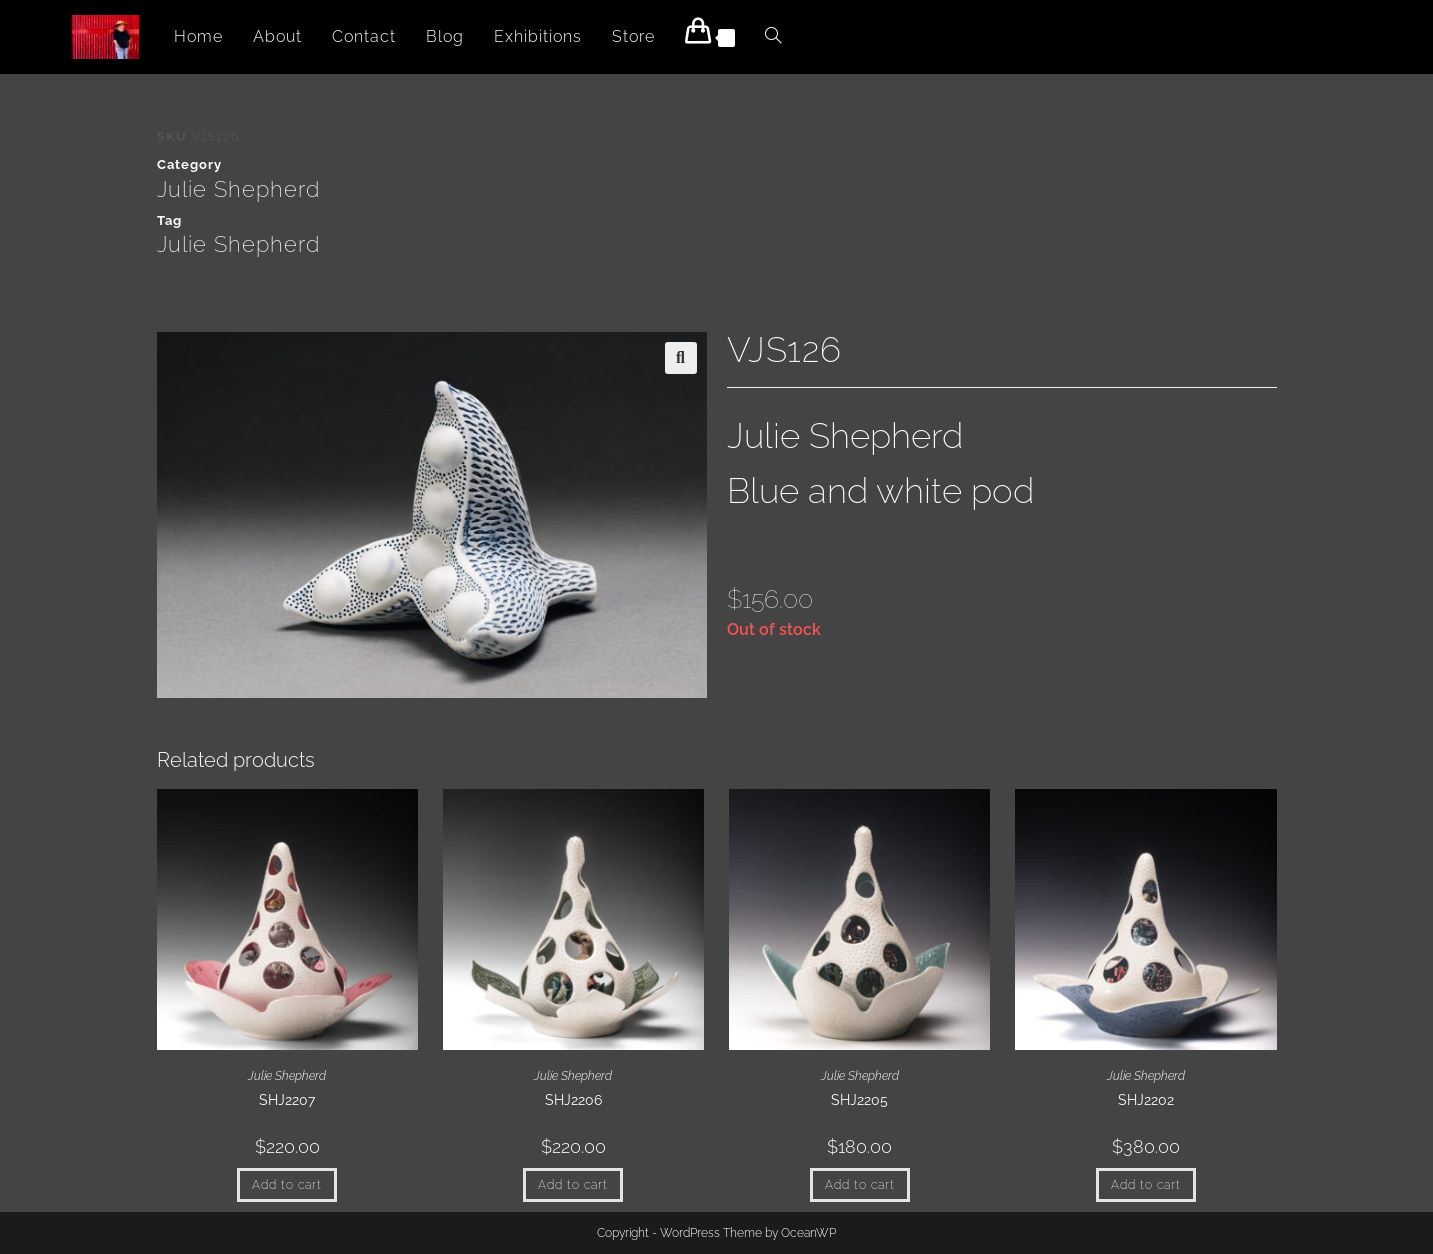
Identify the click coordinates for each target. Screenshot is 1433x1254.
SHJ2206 (573, 1100)
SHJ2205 (859, 1100)
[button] (681, 358)
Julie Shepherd (238, 189)
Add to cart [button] (287, 1185)
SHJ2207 (287, 1100)
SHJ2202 (1146, 1100)
